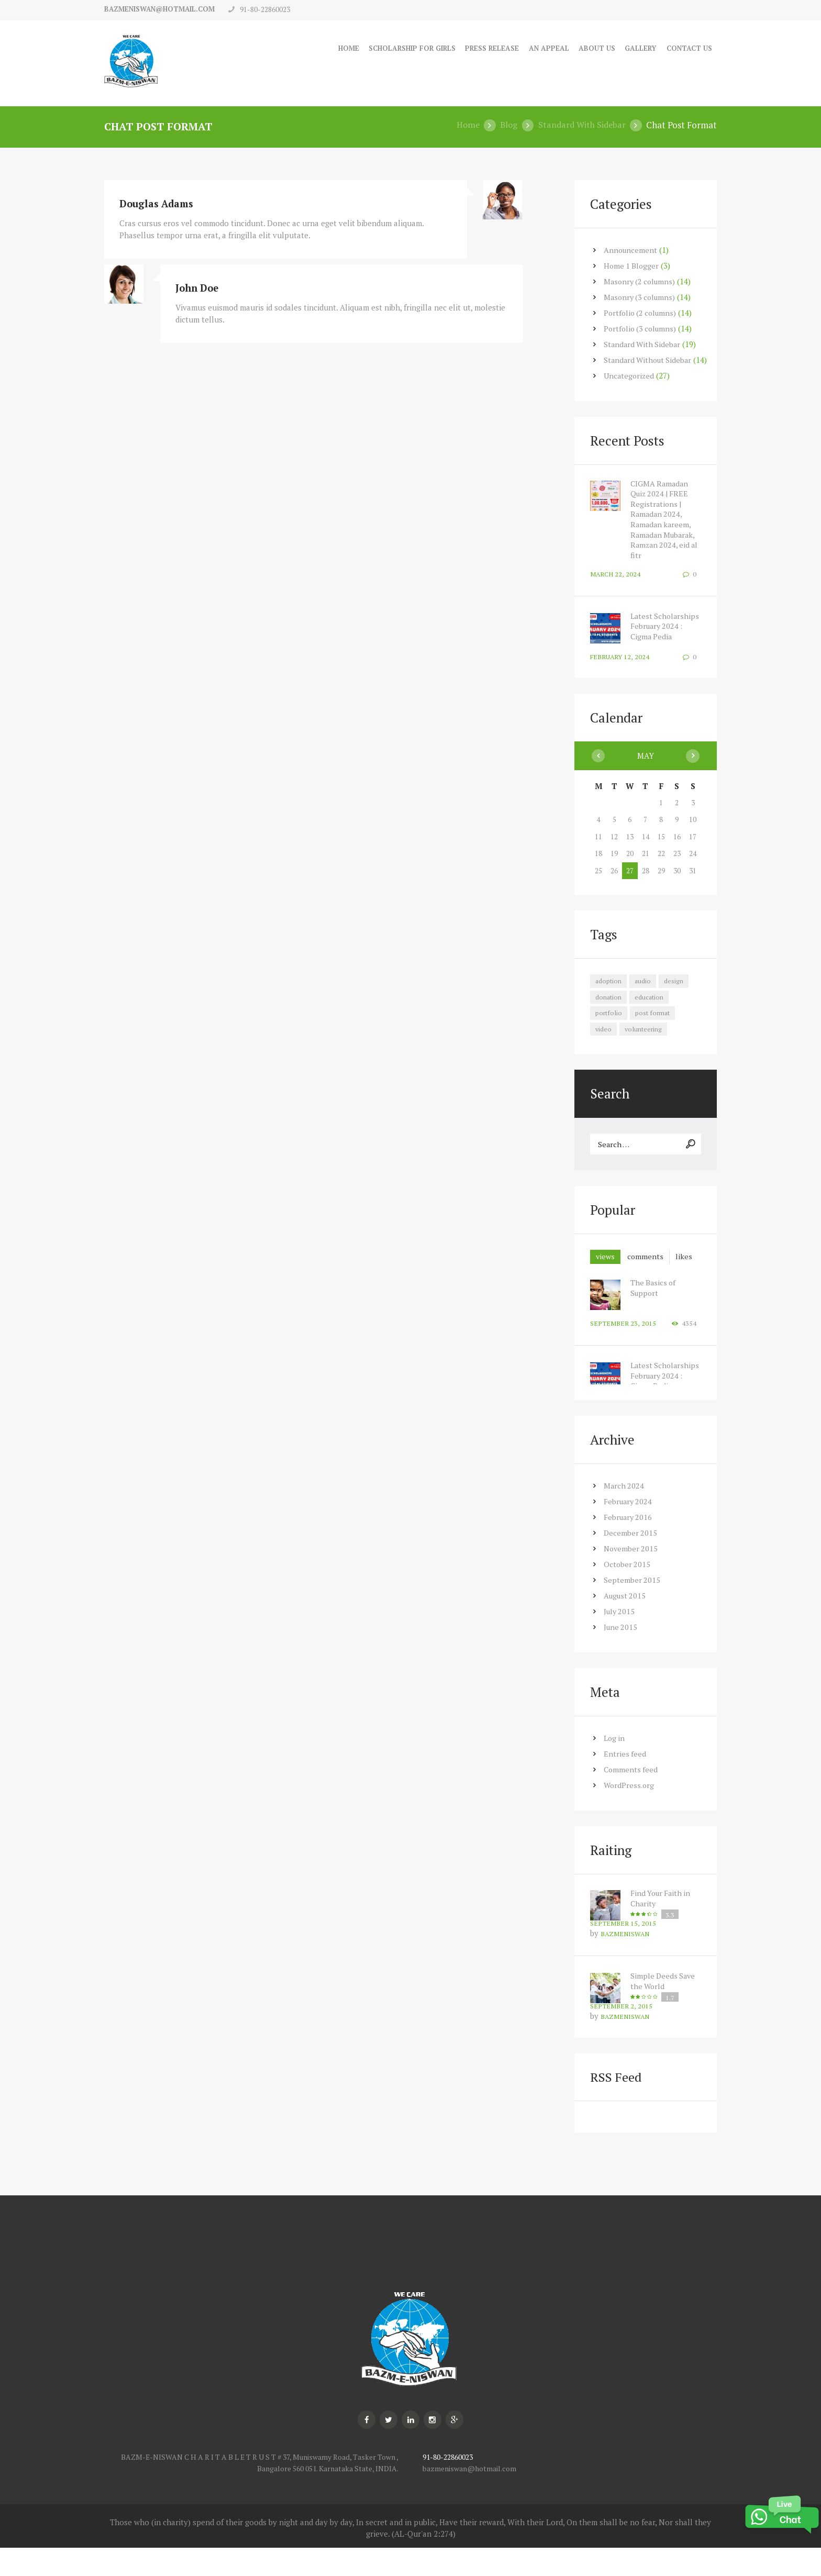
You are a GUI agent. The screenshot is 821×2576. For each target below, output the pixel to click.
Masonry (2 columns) (641, 280)
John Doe (198, 287)
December (631, 1560)
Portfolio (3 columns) (642, 328)
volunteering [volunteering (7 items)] (644, 1038)
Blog (505, 125)
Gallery (636, 48)
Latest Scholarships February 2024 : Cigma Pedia (658, 630)
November (632, 1575)
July (620, 1638)
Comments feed (631, 1796)
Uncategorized (630, 375)
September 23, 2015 (623, 1351)
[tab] (606, 1267)
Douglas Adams (158, 203)
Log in (615, 1765)
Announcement (631, 249)
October (627, 1591)
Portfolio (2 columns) (642, 312)
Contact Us (687, 48)
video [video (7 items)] (603, 1038)
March (624, 1512)
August (626, 1622)
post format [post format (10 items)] (653, 1021)
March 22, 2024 (615, 573)
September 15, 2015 (623, 1950)
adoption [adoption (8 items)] (608, 988)
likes (605, 1283)
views (606, 1267)
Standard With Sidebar (580, 125)
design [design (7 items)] (675, 988)
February (629, 1528)
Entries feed (625, 1780)
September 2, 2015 (621, 2033)
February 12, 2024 (620, 664)
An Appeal (539, 48)
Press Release (480, 48)
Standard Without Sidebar (650, 359)
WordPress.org (630, 1812)
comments (647, 1267)
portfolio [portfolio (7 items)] (609, 1021)
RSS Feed (617, 2104)
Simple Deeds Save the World (663, 2007)
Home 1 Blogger (632, 265)
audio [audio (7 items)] (643, 988)
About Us (590, 48)
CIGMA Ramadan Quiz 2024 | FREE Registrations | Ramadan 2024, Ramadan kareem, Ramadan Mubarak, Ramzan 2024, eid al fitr (665, 519)
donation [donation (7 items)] (608, 1005)
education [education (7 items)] (649, 1005)
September (632, 1607)
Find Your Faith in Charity (662, 1925)
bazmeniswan (626, 1961)
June (621, 1654)
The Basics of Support (654, 1314)
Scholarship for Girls (393, 48)
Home (324, 48)
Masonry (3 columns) (641, 296)
